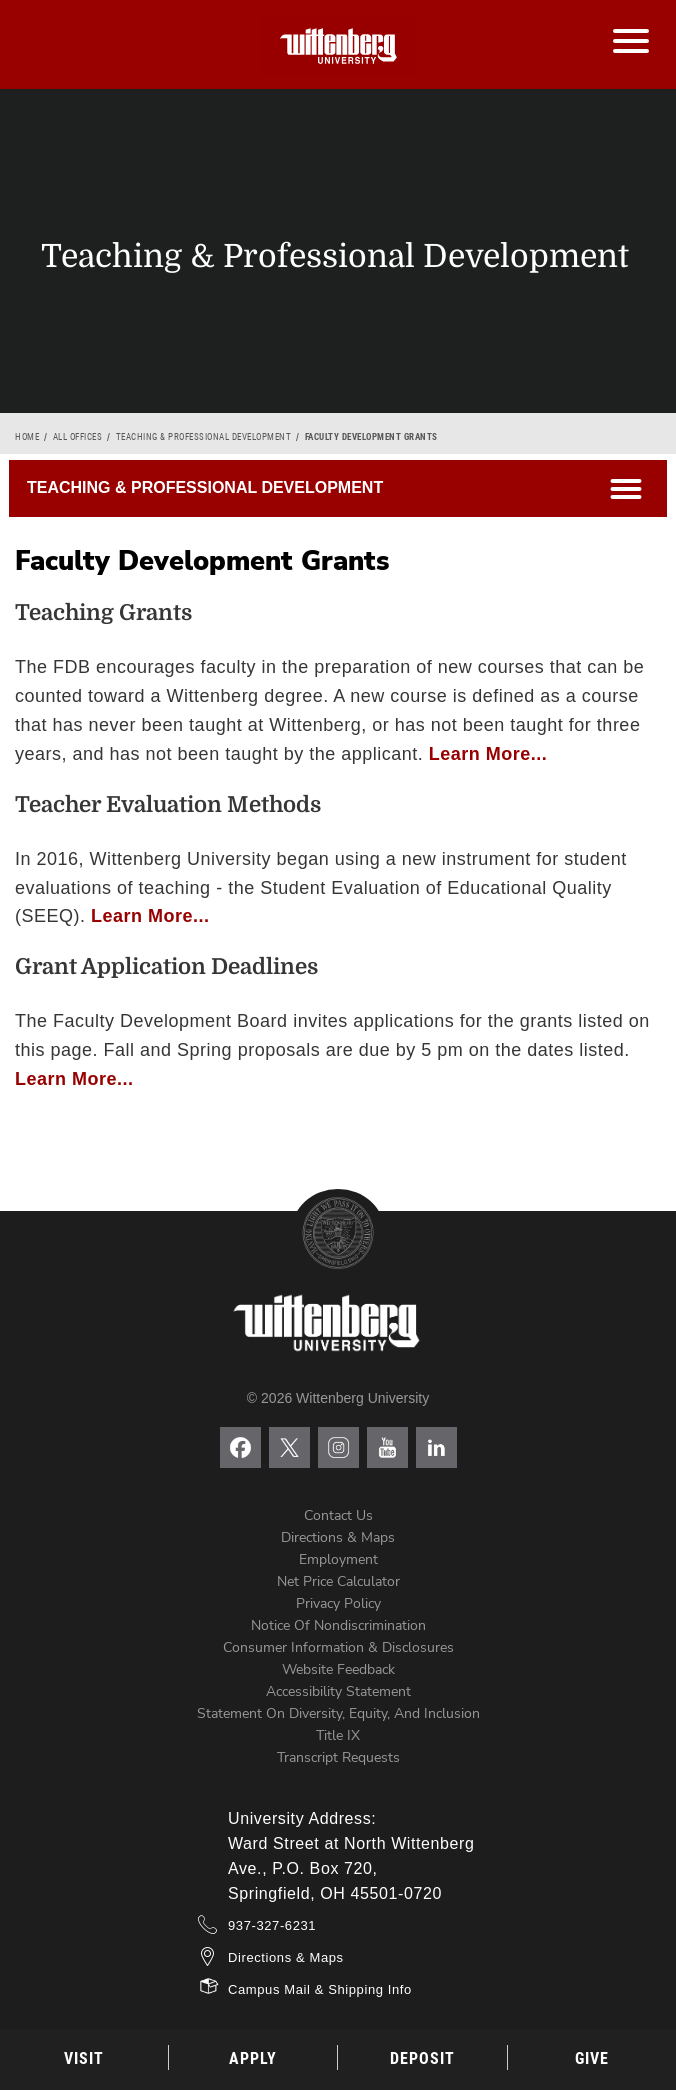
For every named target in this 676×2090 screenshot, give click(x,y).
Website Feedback (338, 1669)
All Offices (78, 437)
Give (592, 2058)
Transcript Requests (338, 1757)
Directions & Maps (338, 1537)
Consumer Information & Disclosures (338, 1647)
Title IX (338, 1735)
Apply (253, 2058)
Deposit (422, 2058)
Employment (338, 1559)
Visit (84, 2058)
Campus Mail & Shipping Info (320, 1989)
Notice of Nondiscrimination (338, 1625)
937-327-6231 (272, 1925)
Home (27, 437)
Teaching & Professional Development (204, 437)
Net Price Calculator (338, 1581)
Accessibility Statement (338, 1691)
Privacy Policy (338, 1603)
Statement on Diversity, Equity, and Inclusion (338, 1713)
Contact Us (338, 1515)
